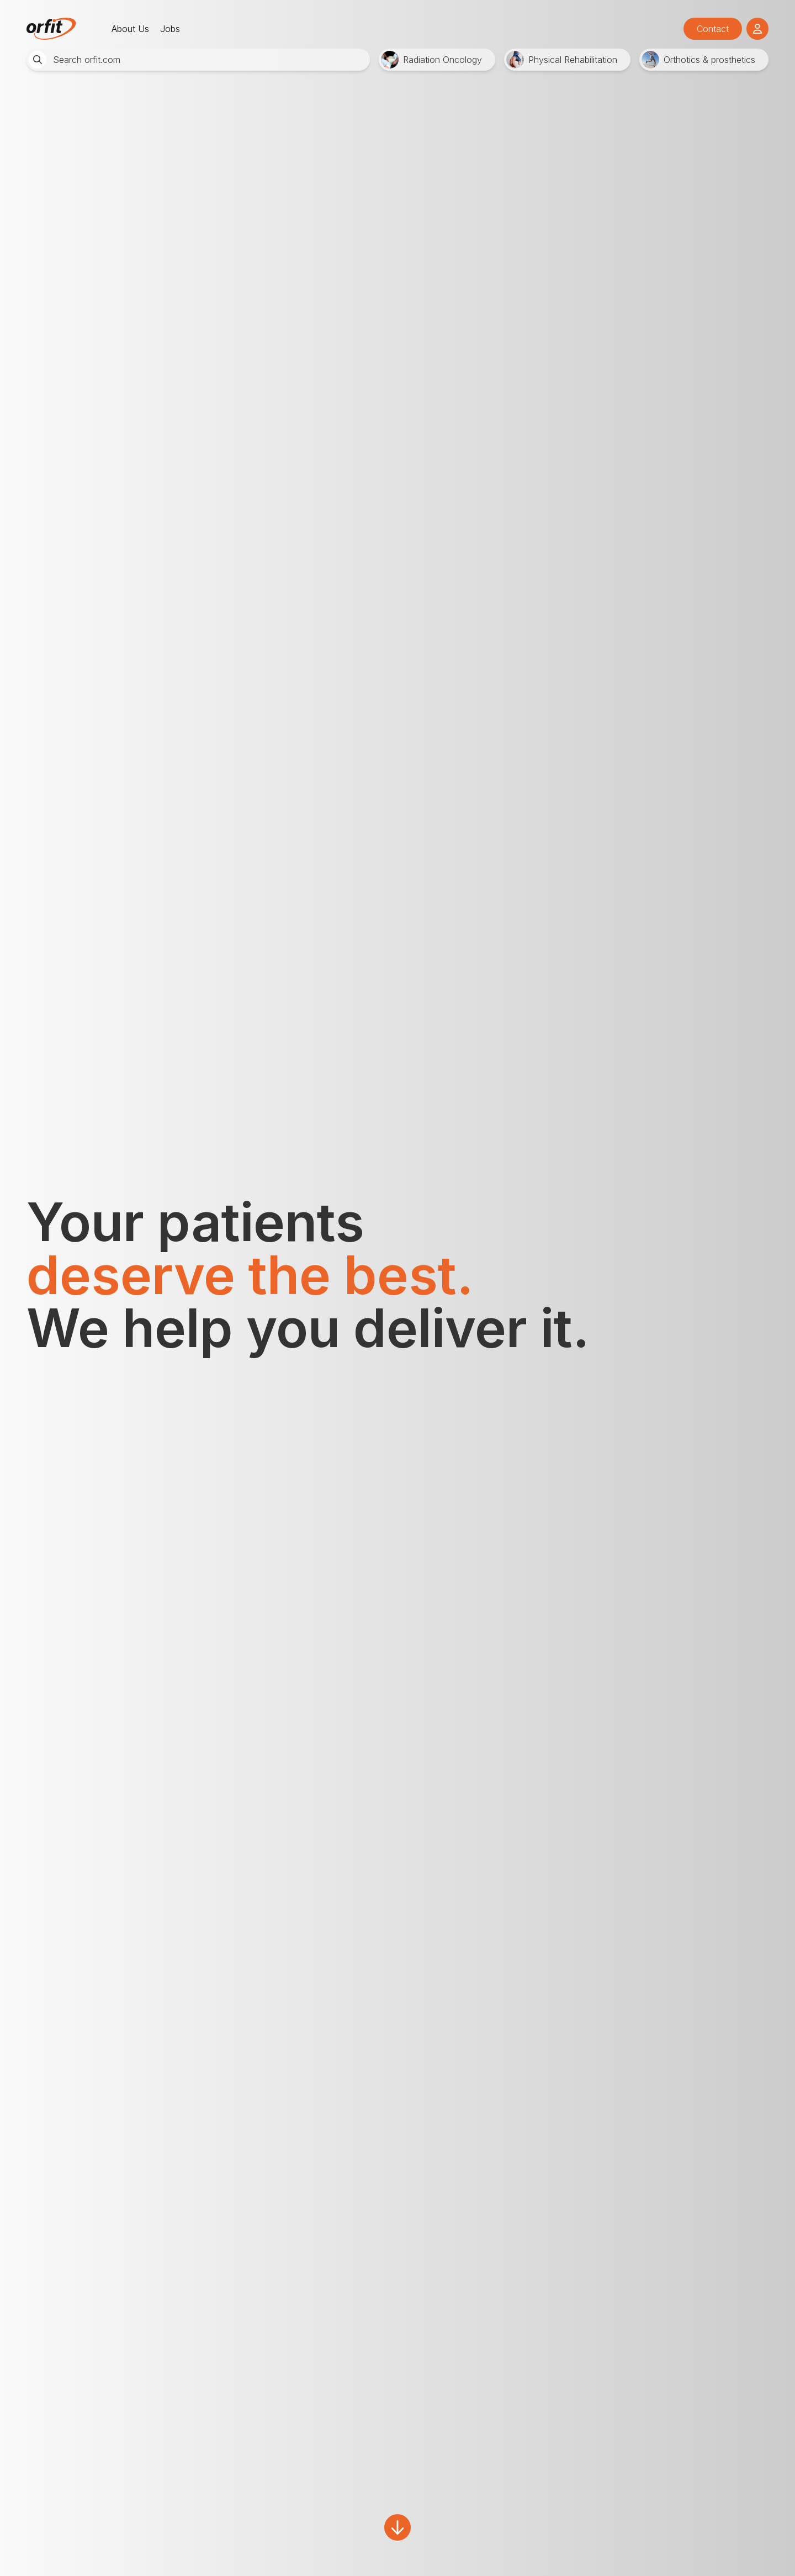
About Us (130, 28)
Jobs (170, 28)
